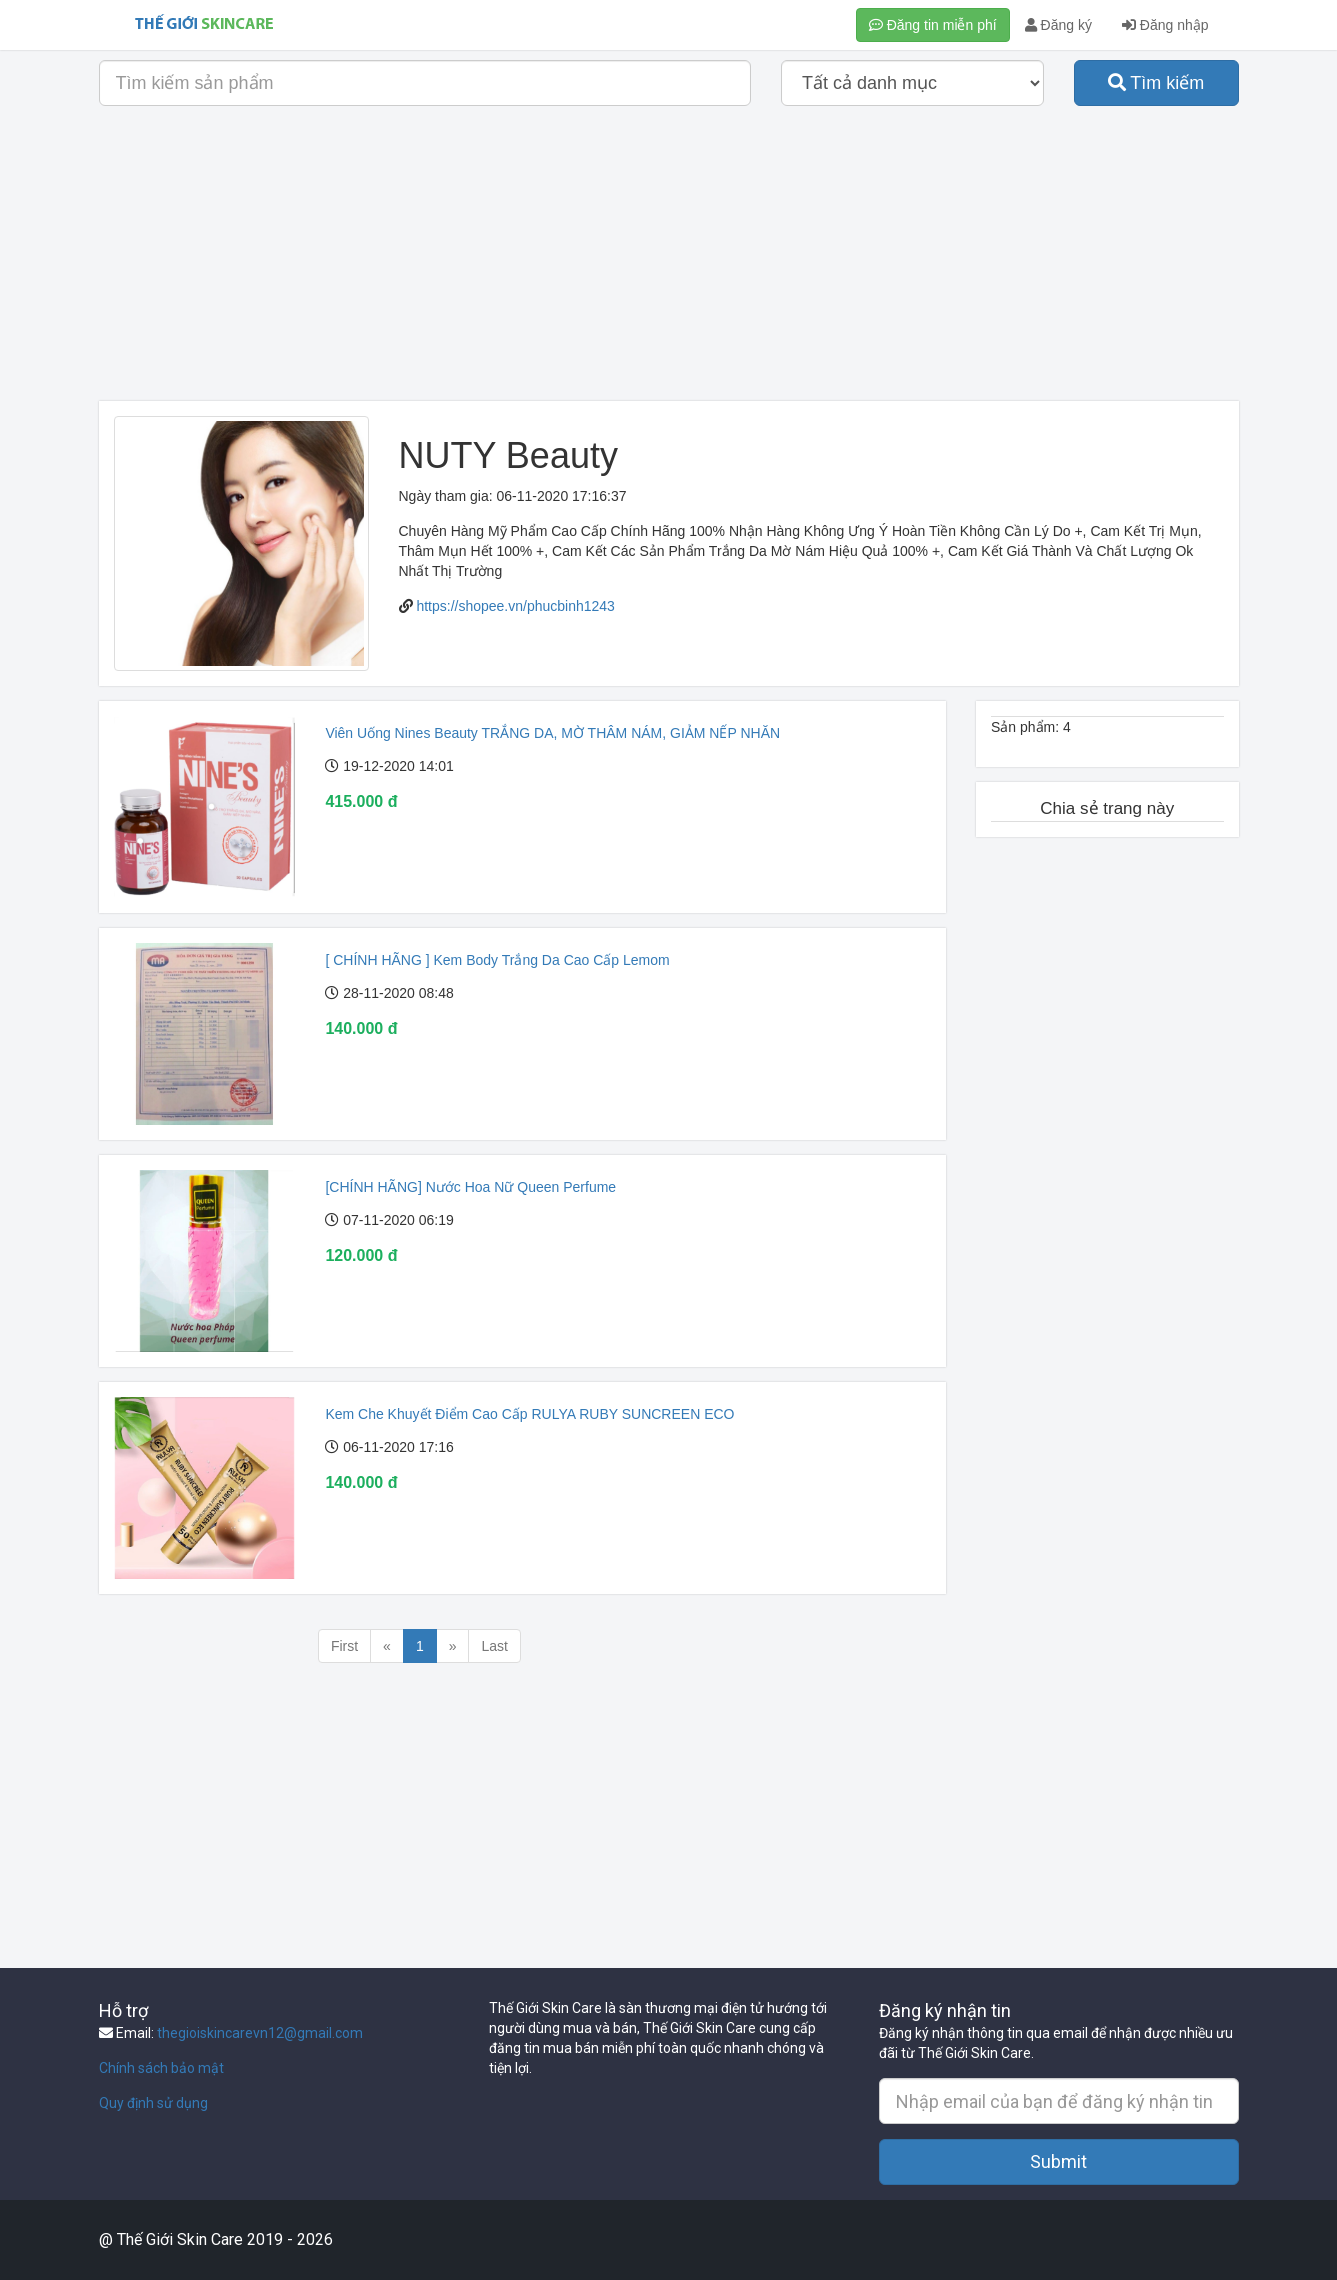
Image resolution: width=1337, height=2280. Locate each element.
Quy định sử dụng (153, 2103)
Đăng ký (1058, 25)
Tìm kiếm (1156, 83)
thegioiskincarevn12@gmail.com (260, 2033)
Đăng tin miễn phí (933, 25)
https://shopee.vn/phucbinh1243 (515, 606)
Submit (1058, 2161)
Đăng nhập (1165, 25)
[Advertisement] (669, 261)
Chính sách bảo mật (161, 2068)
